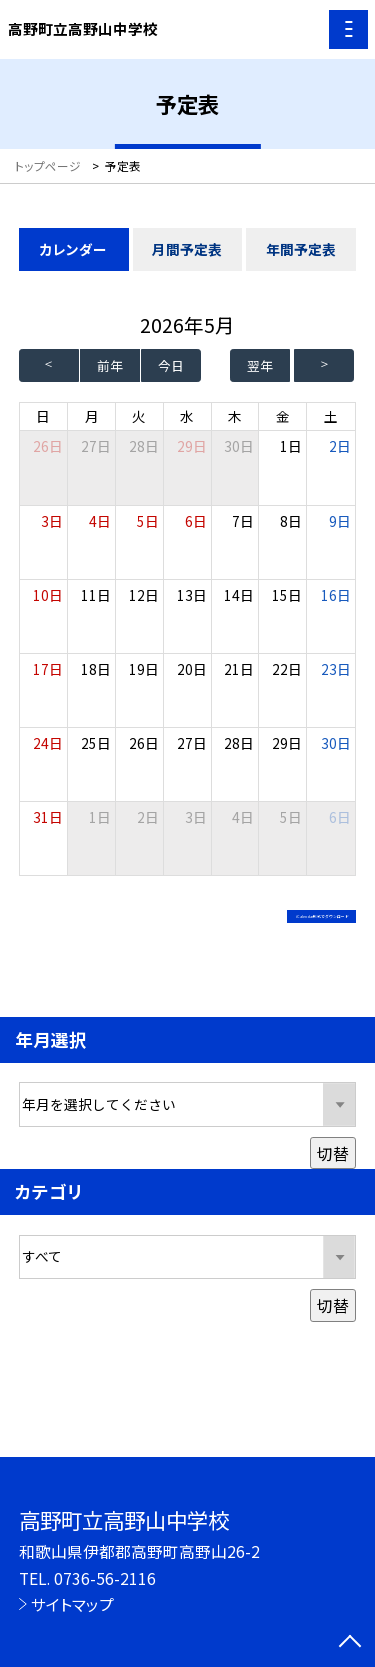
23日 (336, 669)
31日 (48, 817)
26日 (144, 743)
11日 (96, 595)
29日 (192, 446)
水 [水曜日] (187, 416)
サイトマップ (72, 1604)
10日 (48, 595)
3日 (52, 521)
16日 (336, 595)
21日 (239, 669)
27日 (96, 446)
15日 (287, 595)
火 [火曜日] (139, 416)
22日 (287, 669)
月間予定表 (187, 249)
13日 (192, 595)
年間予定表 (301, 249)
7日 (243, 521)
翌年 (260, 365)
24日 (48, 743)
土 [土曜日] (331, 416)
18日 (96, 669)
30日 (239, 446)
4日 (100, 521)
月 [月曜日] (92, 416)
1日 (291, 446)
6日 (196, 521)
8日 (291, 521)
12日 (144, 595)
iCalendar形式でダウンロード (229, 921)
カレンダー (73, 249)
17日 (48, 669)
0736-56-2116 (105, 1578)
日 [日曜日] (43, 416)
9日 (340, 521)
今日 (171, 365)
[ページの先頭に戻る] (350, 1643)
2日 (340, 446)
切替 (333, 1174)
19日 (144, 669)
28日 (144, 446)
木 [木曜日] (235, 416)
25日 (96, 743)
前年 (110, 365)
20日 (192, 669)
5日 (148, 521)
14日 (239, 595)
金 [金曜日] (283, 416)
